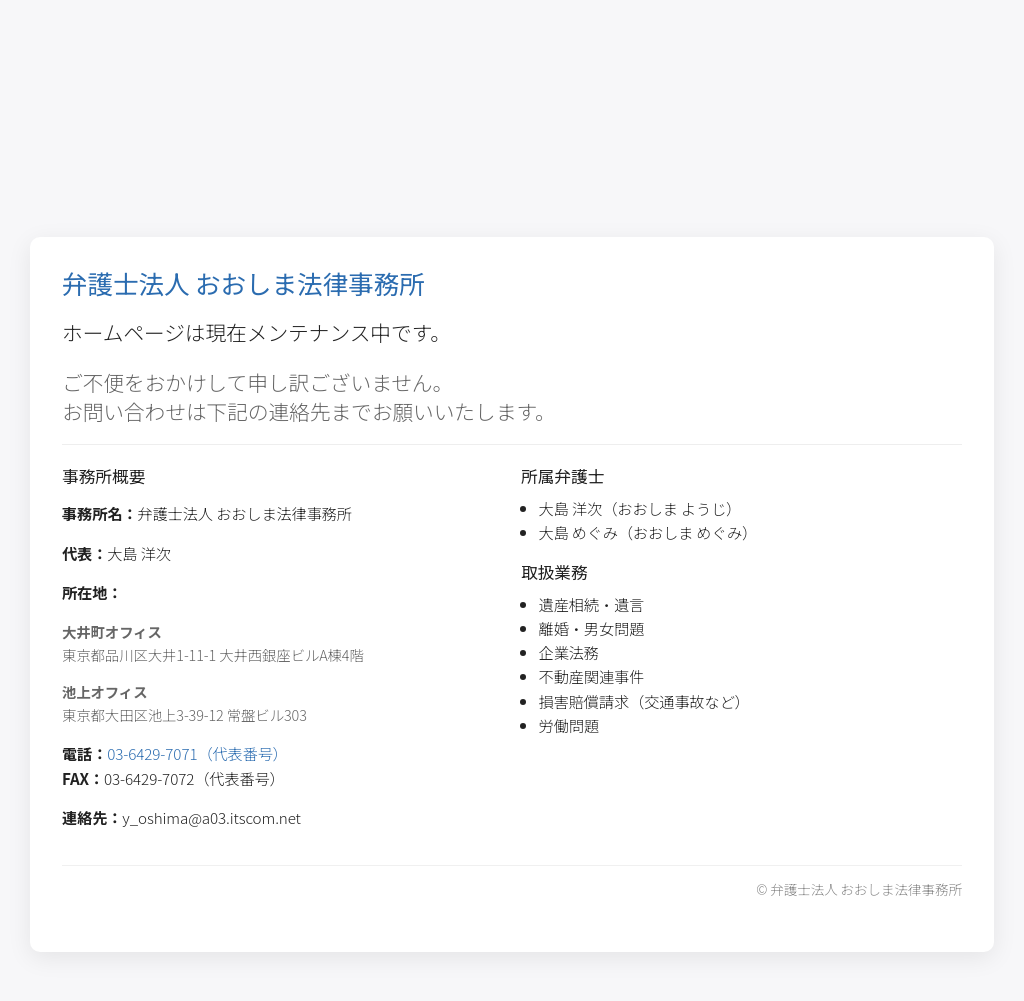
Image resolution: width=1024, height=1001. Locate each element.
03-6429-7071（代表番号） (197, 753)
